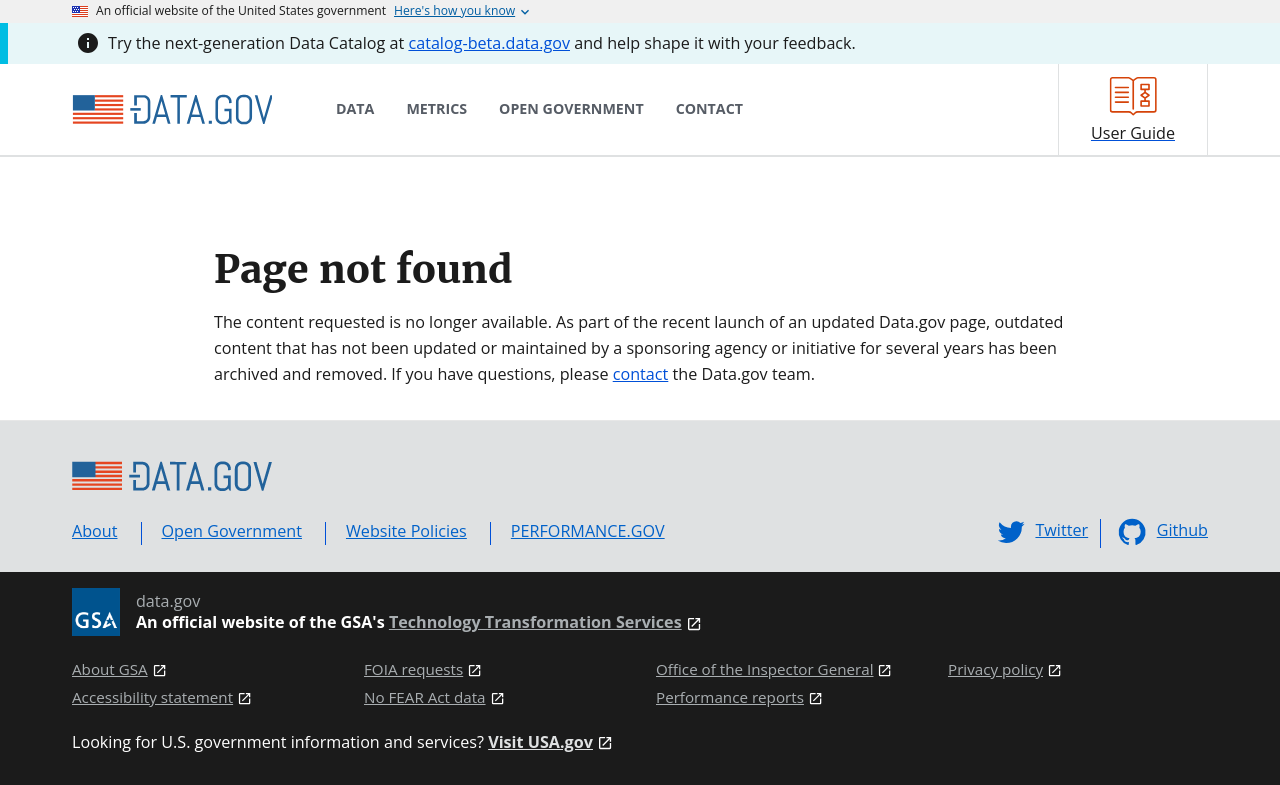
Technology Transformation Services (535, 622)
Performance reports (730, 697)
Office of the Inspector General (764, 669)
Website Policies (406, 531)
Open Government (232, 531)
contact (641, 374)
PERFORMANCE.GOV (588, 531)
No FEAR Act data (425, 697)
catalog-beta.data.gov (489, 43)
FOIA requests (413, 669)
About (95, 531)
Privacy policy (995, 669)
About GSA (110, 669)
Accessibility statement (152, 697)
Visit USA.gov (540, 742)
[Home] (172, 110)
